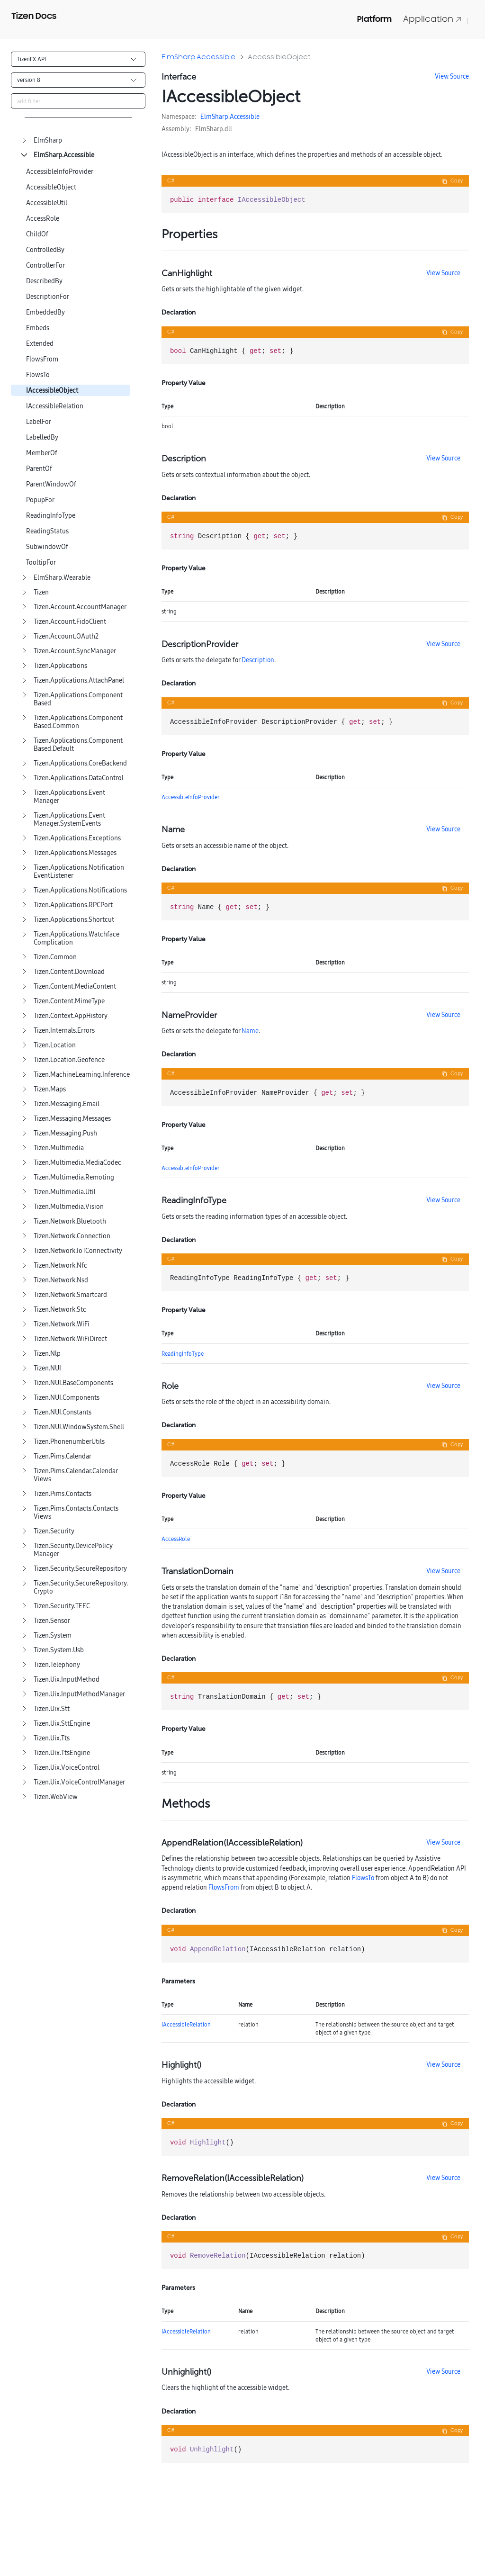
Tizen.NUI (47, 1368)
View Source (452, 76)
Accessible (245, 116)
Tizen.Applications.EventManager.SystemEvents (69, 819)
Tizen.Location (55, 1045)
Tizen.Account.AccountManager (80, 607)
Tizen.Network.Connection (72, 1236)
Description (258, 660)
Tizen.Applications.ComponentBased (78, 699)
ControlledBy (45, 250)
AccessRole (42, 219)
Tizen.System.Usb (59, 1650)
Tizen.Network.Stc (60, 1310)
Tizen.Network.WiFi (62, 1324)
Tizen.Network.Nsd (61, 1280)
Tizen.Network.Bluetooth (70, 1221)
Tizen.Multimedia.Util (65, 1192)
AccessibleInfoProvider (59, 172)
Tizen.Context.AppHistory (71, 1016)
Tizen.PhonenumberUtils (69, 1442)
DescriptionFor (47, 297)
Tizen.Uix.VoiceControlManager (79, 1782)
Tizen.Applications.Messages (75, 853)
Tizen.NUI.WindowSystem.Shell (79, 1427)
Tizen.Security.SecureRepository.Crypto (81, 1587)
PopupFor (40, 500)
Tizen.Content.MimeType (69, 1001)
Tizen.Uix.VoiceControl (66, 1768)
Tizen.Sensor (52, 1621)
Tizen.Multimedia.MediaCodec (77, 1163)
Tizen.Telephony (57, 1665)
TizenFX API (31, 59)
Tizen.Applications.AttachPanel (79, 680)
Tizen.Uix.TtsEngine (62, 1753)
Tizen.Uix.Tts (52, 1738)
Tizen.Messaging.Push (65, 1133)
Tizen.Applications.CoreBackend (80, 763)
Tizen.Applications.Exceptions (77, 838)
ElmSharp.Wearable (62, 578)
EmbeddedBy (45, 312)
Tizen (41, 592)
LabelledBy (42, 437)
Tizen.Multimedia (59, 1148)
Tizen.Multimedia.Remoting (74, 1177)
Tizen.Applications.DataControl (79, 778)
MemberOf (41, 453)
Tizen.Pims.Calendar (62, 1456)
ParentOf (39, 469)
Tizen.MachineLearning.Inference (82, 1075)
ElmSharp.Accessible (64, 155)
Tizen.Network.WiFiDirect (70, 1339)
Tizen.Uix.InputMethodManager (79, 1694)
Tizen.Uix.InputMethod (66, 1679)
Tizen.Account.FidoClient (70, 622)
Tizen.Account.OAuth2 (66, 636)
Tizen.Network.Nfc (60, 1265)
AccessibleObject (51, 187)
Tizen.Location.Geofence (69, 1060)
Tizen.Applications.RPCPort (73, 905)
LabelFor (38, 422)
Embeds (37, 328)
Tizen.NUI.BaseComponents (73, 1383)
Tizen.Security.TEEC (62, 1606)
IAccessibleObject (52, 391)
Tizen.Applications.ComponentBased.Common (78, 722)
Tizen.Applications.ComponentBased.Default (78, 745)
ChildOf (37, 234)
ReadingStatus (47, 531)
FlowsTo (38, 375)
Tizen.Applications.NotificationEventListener (79, 872)
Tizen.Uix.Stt (52, 1709)
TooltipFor (41, 562)
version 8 (28, 80)
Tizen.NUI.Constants (62, 1412)
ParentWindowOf (51, 484)
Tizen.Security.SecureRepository (80, 1569)
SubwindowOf (47, 547)
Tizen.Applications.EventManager (69, 797)
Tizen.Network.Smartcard (70, 1295)
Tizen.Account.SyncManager (75, 651)
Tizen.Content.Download (69, 972)
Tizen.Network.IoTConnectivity (78, 1251)
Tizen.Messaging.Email (66, 1104)
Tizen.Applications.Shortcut (74, 920)
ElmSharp (48, 140)
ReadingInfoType (50, 516)
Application (432, 18)
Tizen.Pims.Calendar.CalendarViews (76, 1475)
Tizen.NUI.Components (66, 1398)
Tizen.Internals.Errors (64, 1031)
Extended (40, 344)
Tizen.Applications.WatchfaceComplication (76, 938)
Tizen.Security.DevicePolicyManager (73, 1550)
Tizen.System (53, 1635)
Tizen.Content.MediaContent (75, 986)
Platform (374, 19)
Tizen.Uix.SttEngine (62, 1724)
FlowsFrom (42, 359)
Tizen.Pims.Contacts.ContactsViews (76, 1512)
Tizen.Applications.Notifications (80, 890)
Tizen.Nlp (47, 1354)
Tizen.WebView (56, 1797)
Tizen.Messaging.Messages (72, 1119)
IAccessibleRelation (54, 406)
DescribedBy (44, 281)
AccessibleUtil (46, 203)
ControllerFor (45, 265)
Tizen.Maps (50, 1089)
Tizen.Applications (60, 666)
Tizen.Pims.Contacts (62, 1494)
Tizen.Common (55, 957)
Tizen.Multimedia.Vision (69, 1207)
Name (250, 1031)
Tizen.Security (54, 1531)
